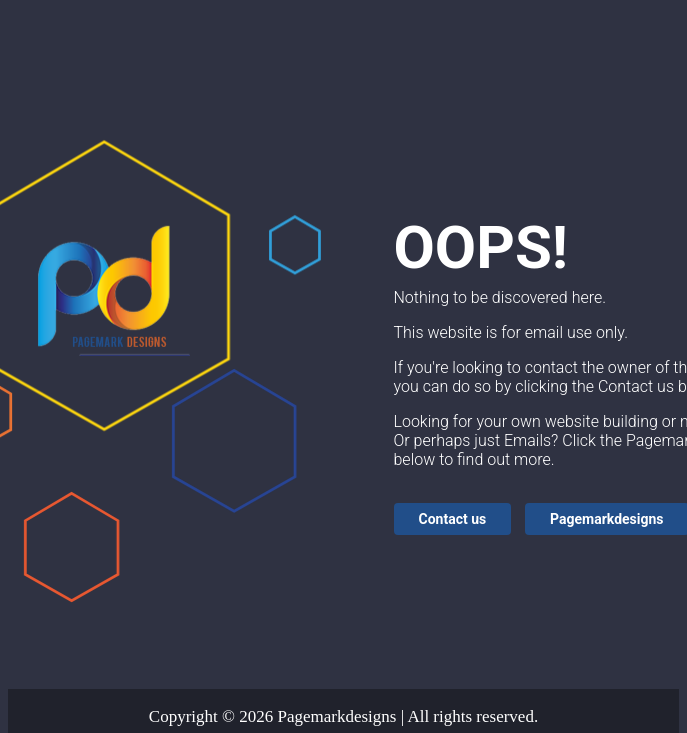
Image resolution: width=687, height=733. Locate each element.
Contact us (453, 519)
